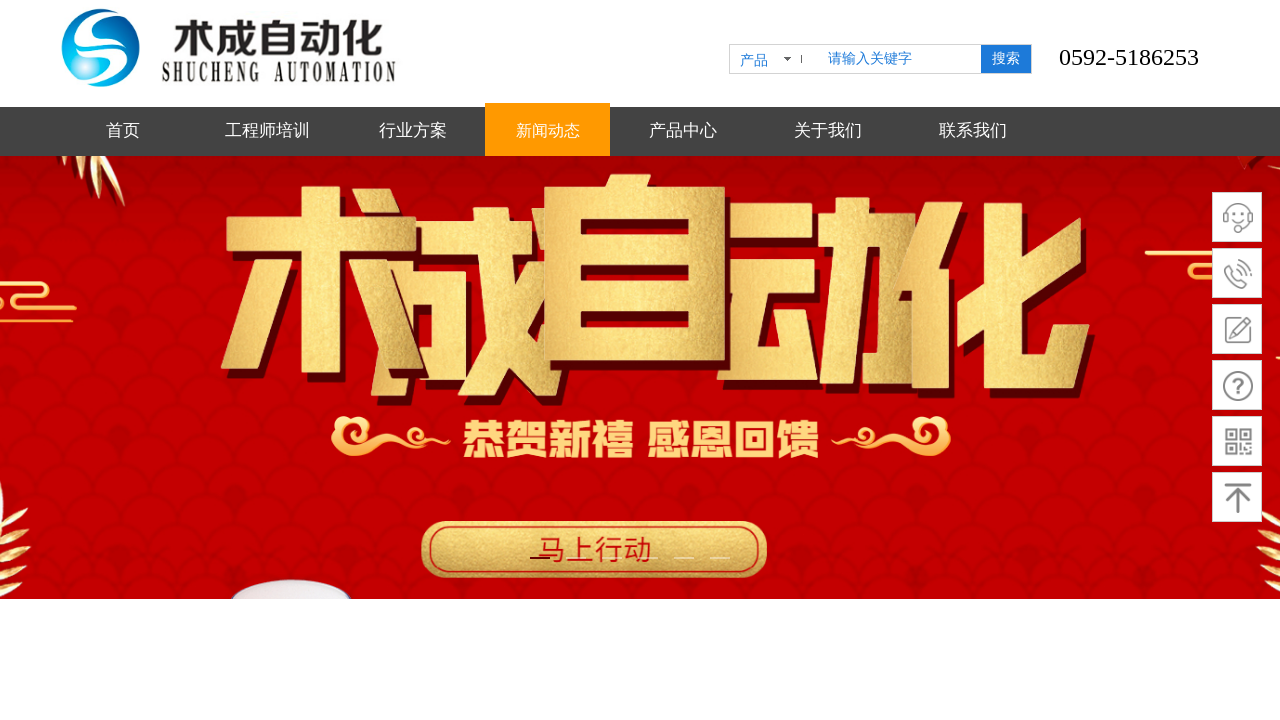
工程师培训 (267, 130)
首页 (123, 130)
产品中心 (683, 130)
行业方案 (413, 130)
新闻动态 (548, 130)
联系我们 (973, 130)
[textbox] (900, 59)
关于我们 (828, 130)
